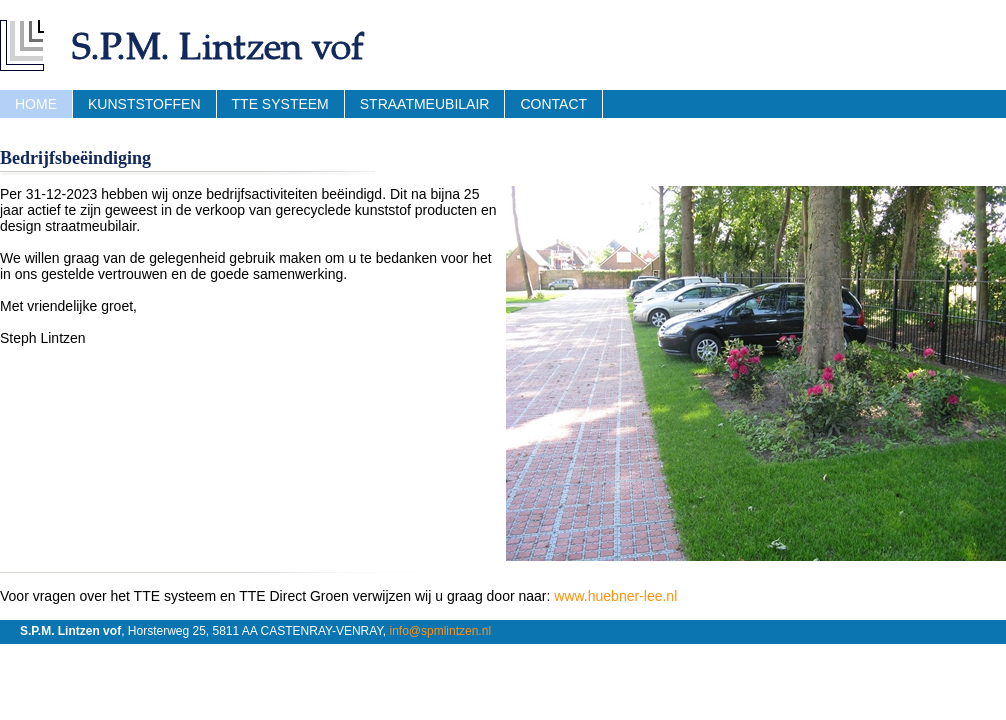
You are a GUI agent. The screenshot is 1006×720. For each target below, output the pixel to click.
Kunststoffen (144, 104)
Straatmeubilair (425, 104)
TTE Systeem (280, 104)
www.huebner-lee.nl (615, 596)
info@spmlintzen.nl (440, 631)
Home (36, 104)
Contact (553, 104)
